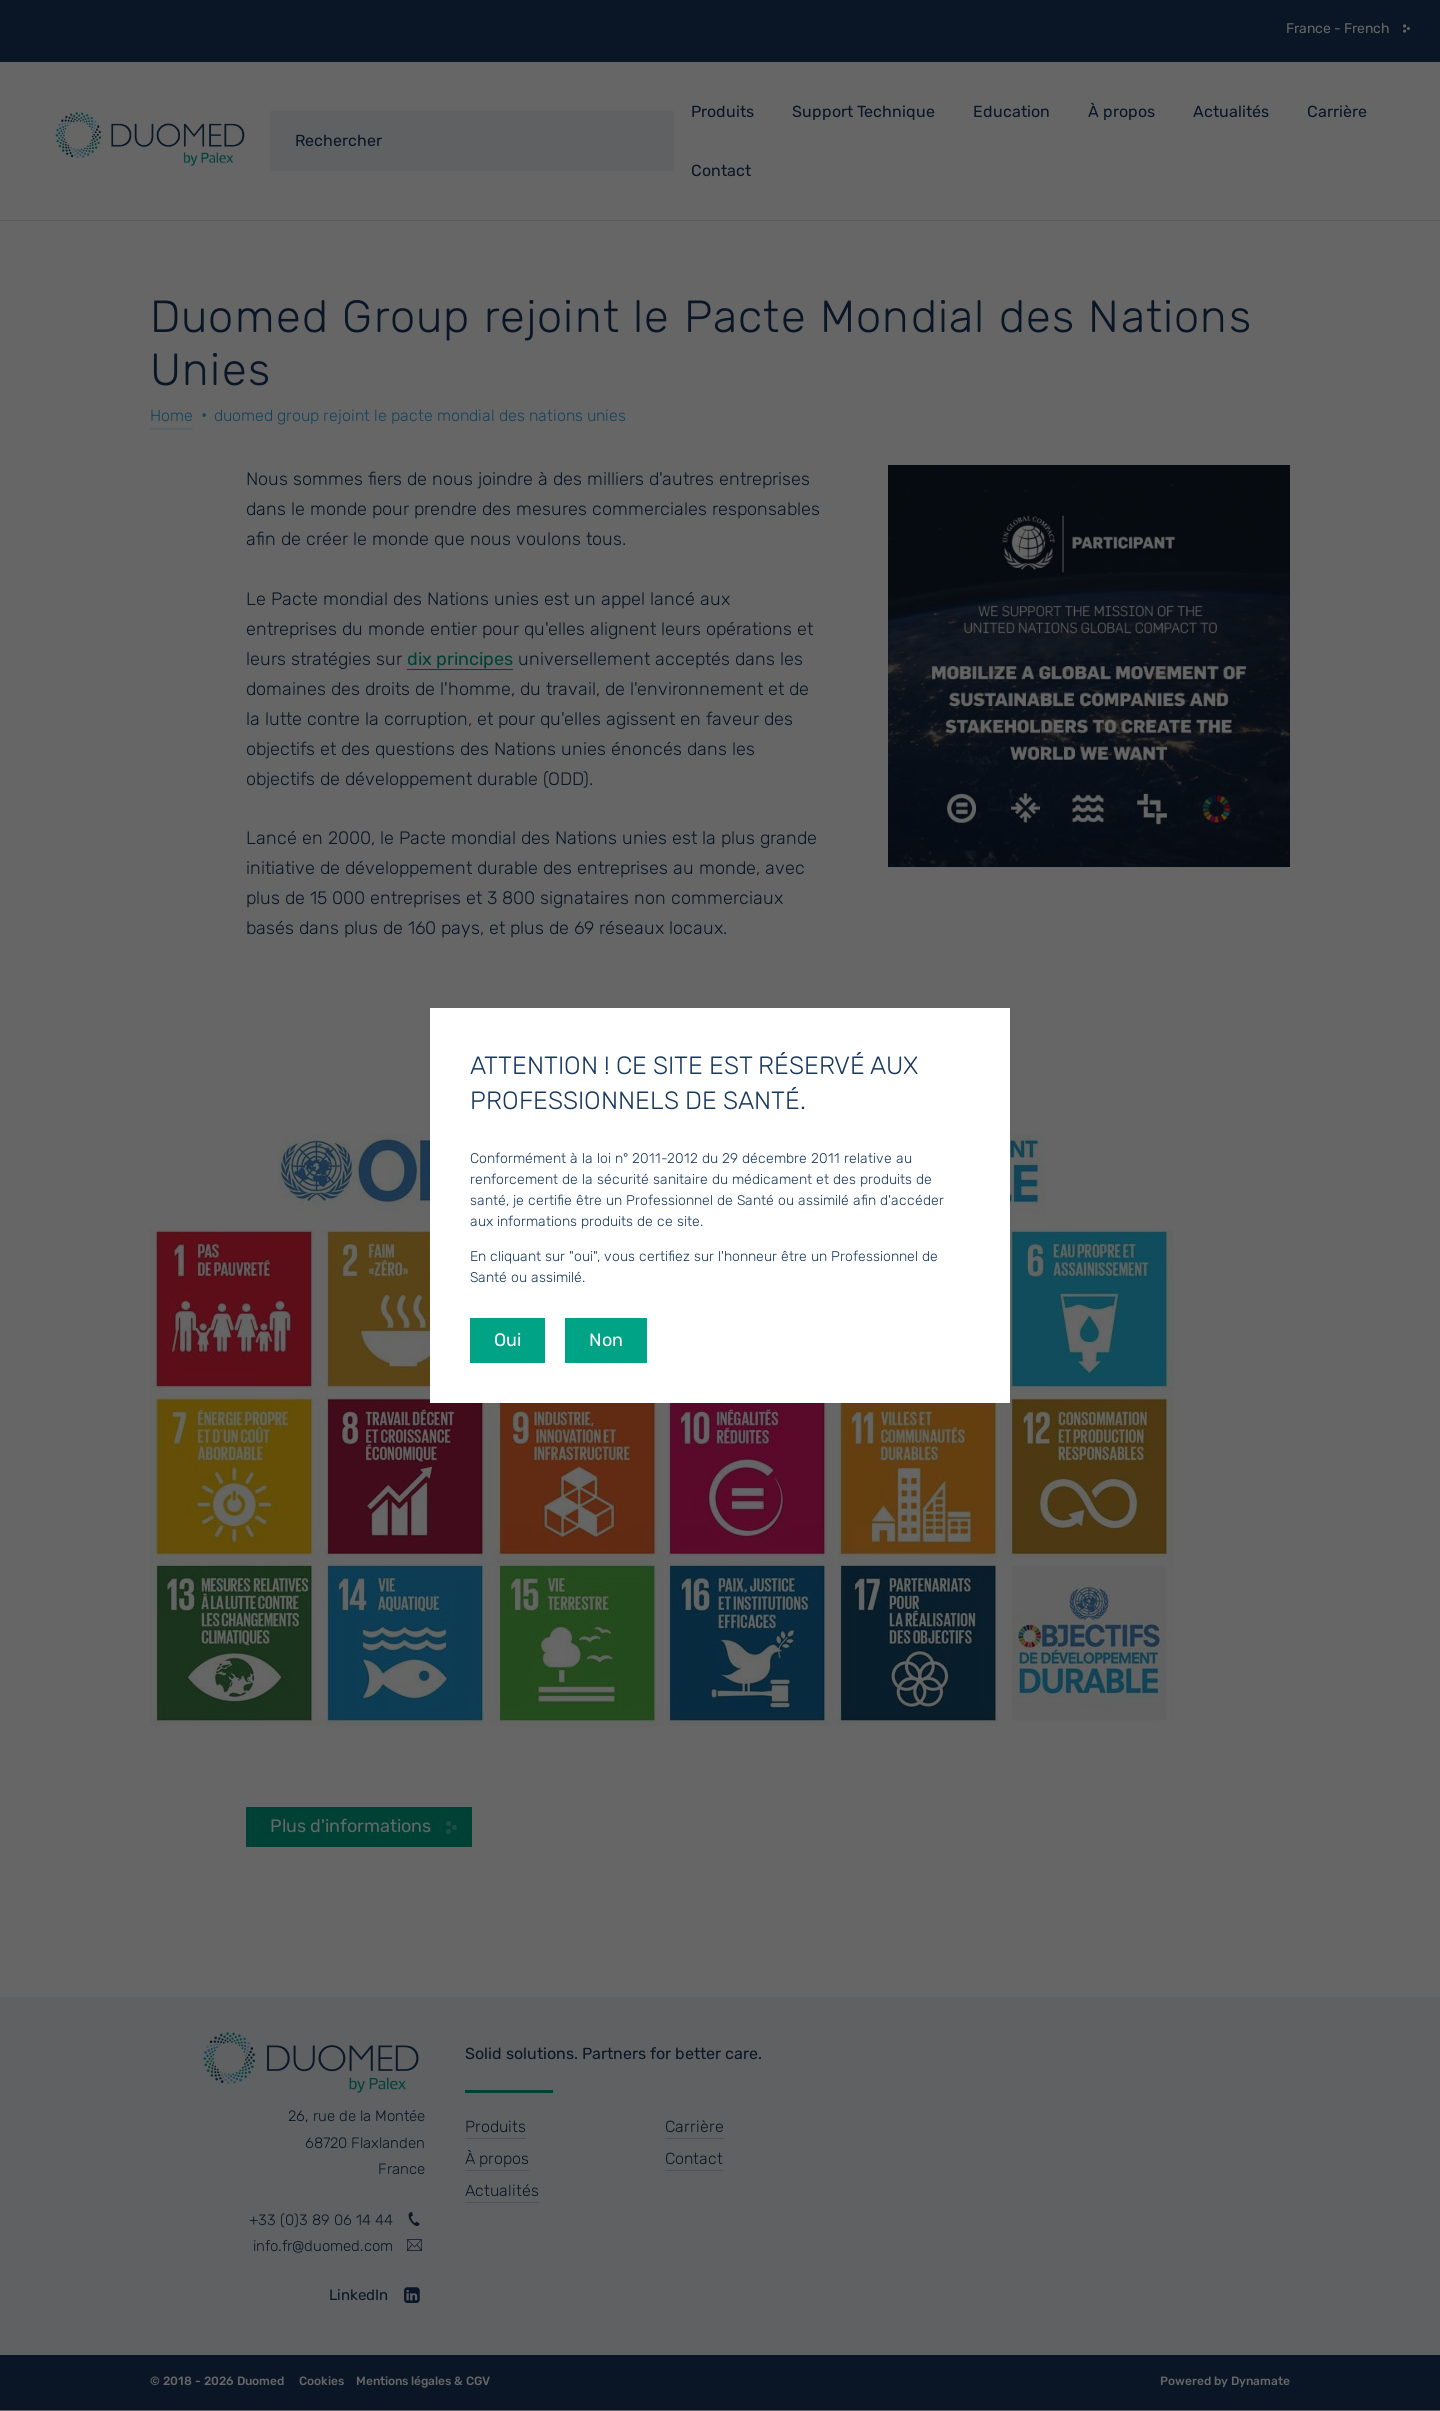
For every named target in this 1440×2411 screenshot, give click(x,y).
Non (606, 1340)
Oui (507, 1340)
